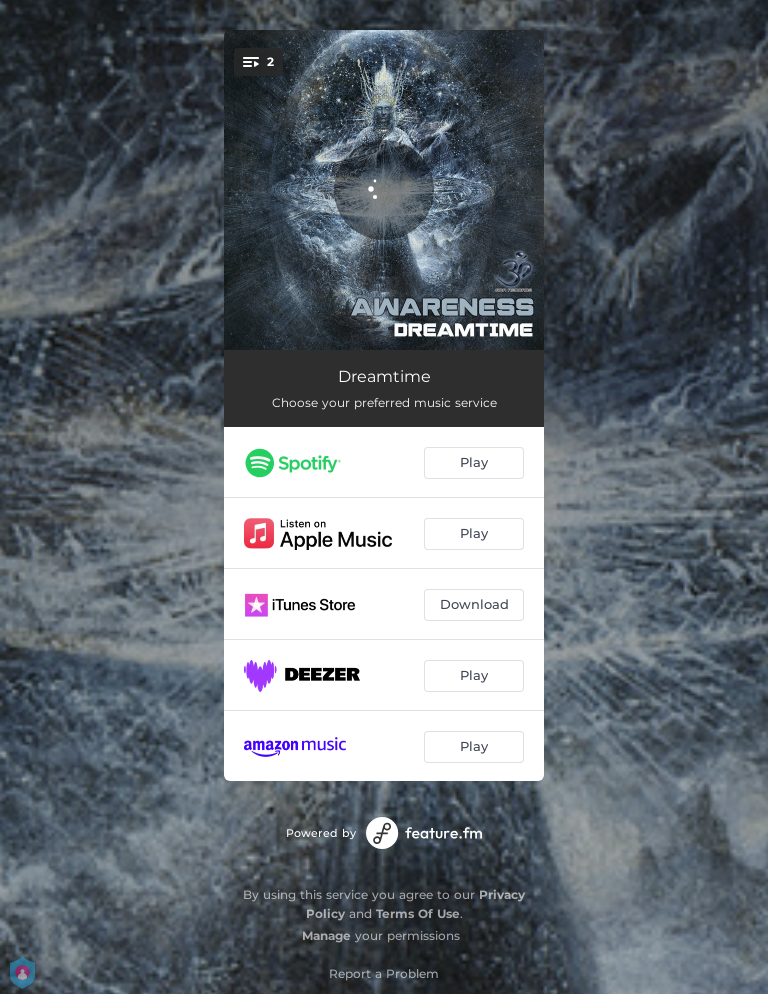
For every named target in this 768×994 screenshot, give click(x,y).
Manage (326, 935)
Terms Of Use (418, 913)
